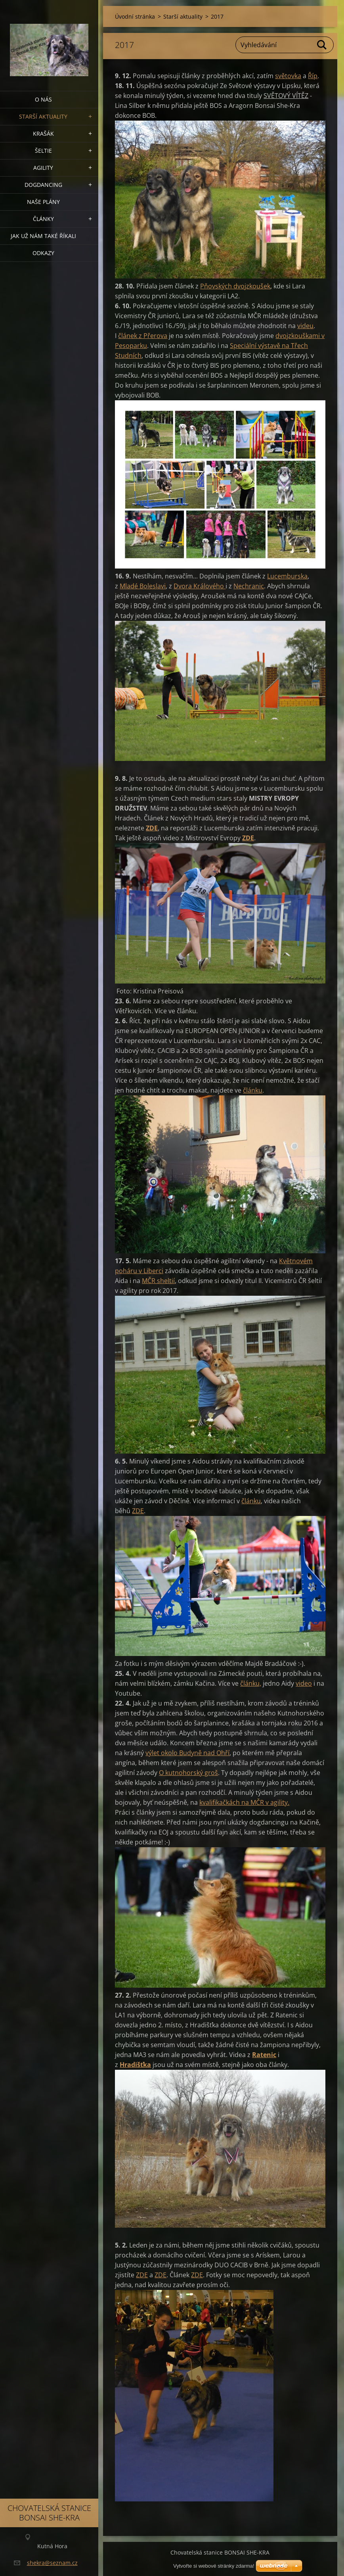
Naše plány (43, 202)
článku (252, 1090)
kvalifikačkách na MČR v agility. (244, 1802)
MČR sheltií (158, 1280)
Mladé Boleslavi (143, 586)
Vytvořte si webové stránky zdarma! (213, 2566)
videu (305, 325)
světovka (288, 75)
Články (43, 219)
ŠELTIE (43, 150)
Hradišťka (135, 2064)
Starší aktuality (43, 116)
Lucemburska (287, 576)
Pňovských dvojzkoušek (235, 286)
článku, (250, 1683)
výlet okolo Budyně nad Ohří (187, 1752)
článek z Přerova (142, 335)
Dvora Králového (200, 586)
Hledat (322, 45)
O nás (43, 99)
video (304, 1683)
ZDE (248, 838)
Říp (312, 75)
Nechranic (248, 586)
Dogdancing (43, 184)
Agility (43, 167)
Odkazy (43, 253)
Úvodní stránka (135, 16)
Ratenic (264, 2054)
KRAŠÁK (43, 133)
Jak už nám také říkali (43, 236)
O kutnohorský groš (188, 1772)
